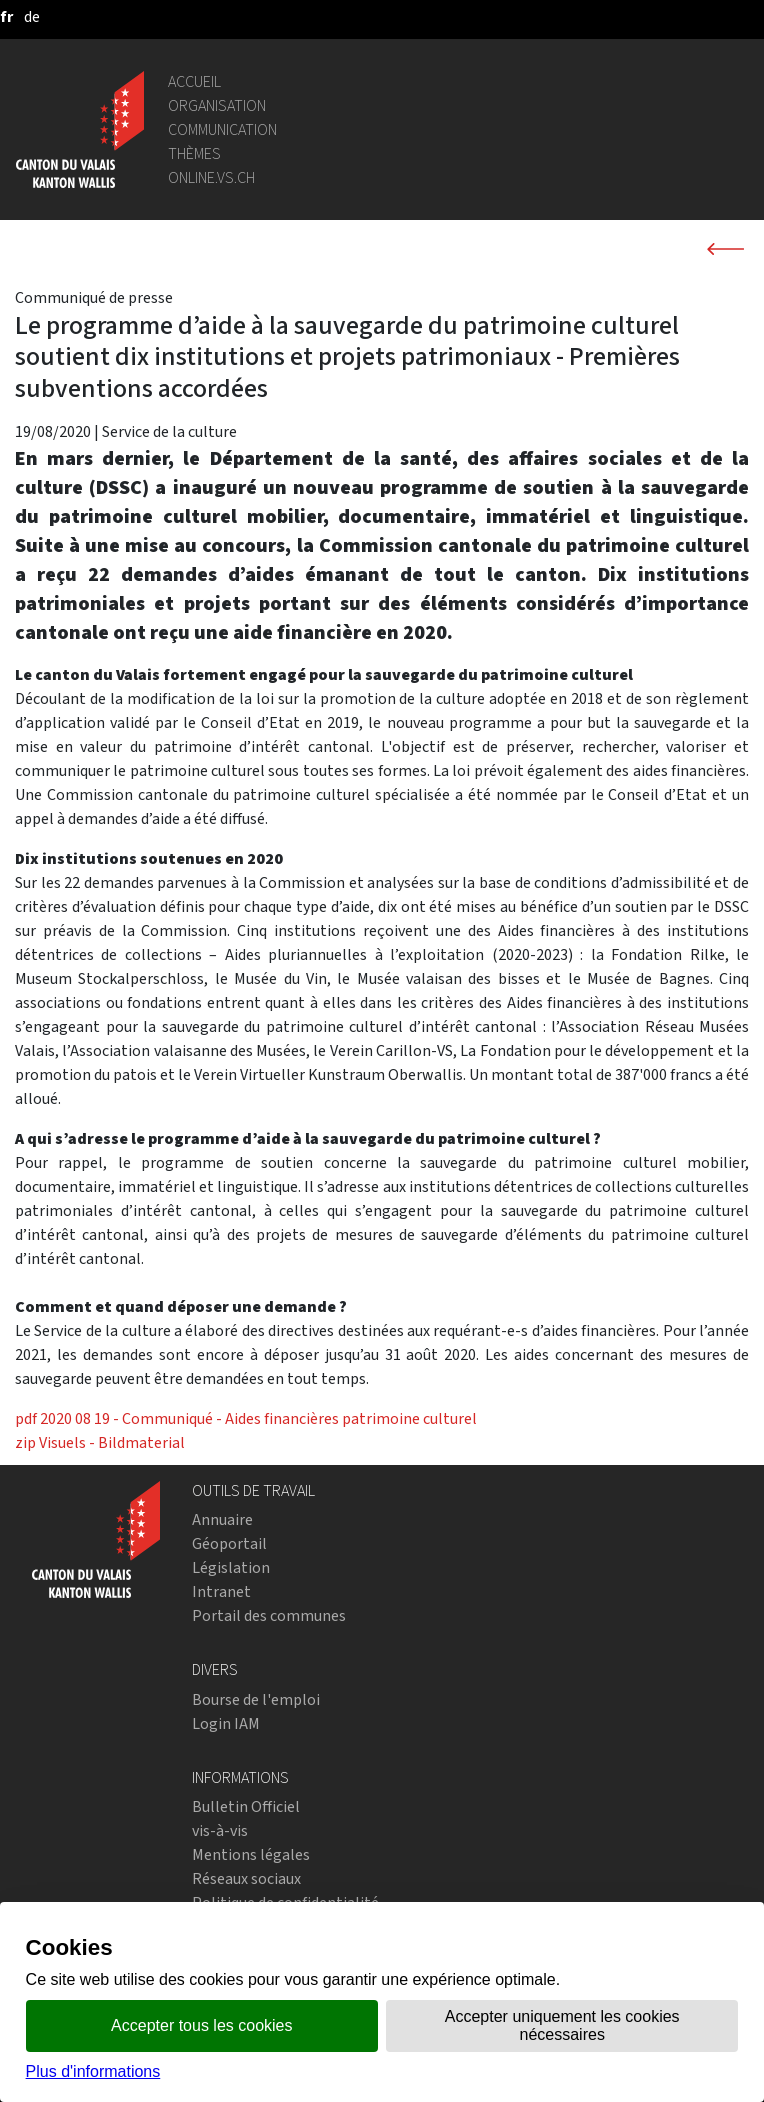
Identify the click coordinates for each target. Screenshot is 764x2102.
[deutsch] (32, 16)
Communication (222, 129)
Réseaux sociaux (246, 1878)
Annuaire (222, 1519)
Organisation (217, 105)
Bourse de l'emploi (256, 1699)
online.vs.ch (211, 177)
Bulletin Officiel (246, 1806)
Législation (231, 1567)
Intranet (221, 1591)
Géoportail (229, 1543)
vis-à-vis (220, 1830)
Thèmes (194, 153)
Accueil (194, 81)
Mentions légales (251, 1854)
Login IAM (226, 1723)
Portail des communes (269, 1615)
